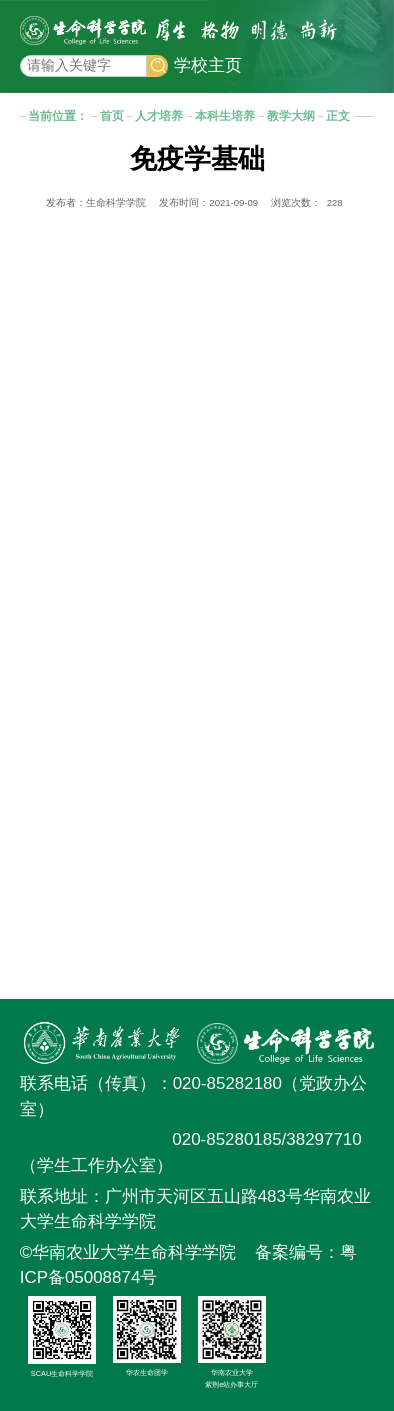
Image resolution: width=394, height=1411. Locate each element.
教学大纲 (291, 115)
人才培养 (159, 115)
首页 (112, 115)
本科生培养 (225, 115)
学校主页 (208, 65)
